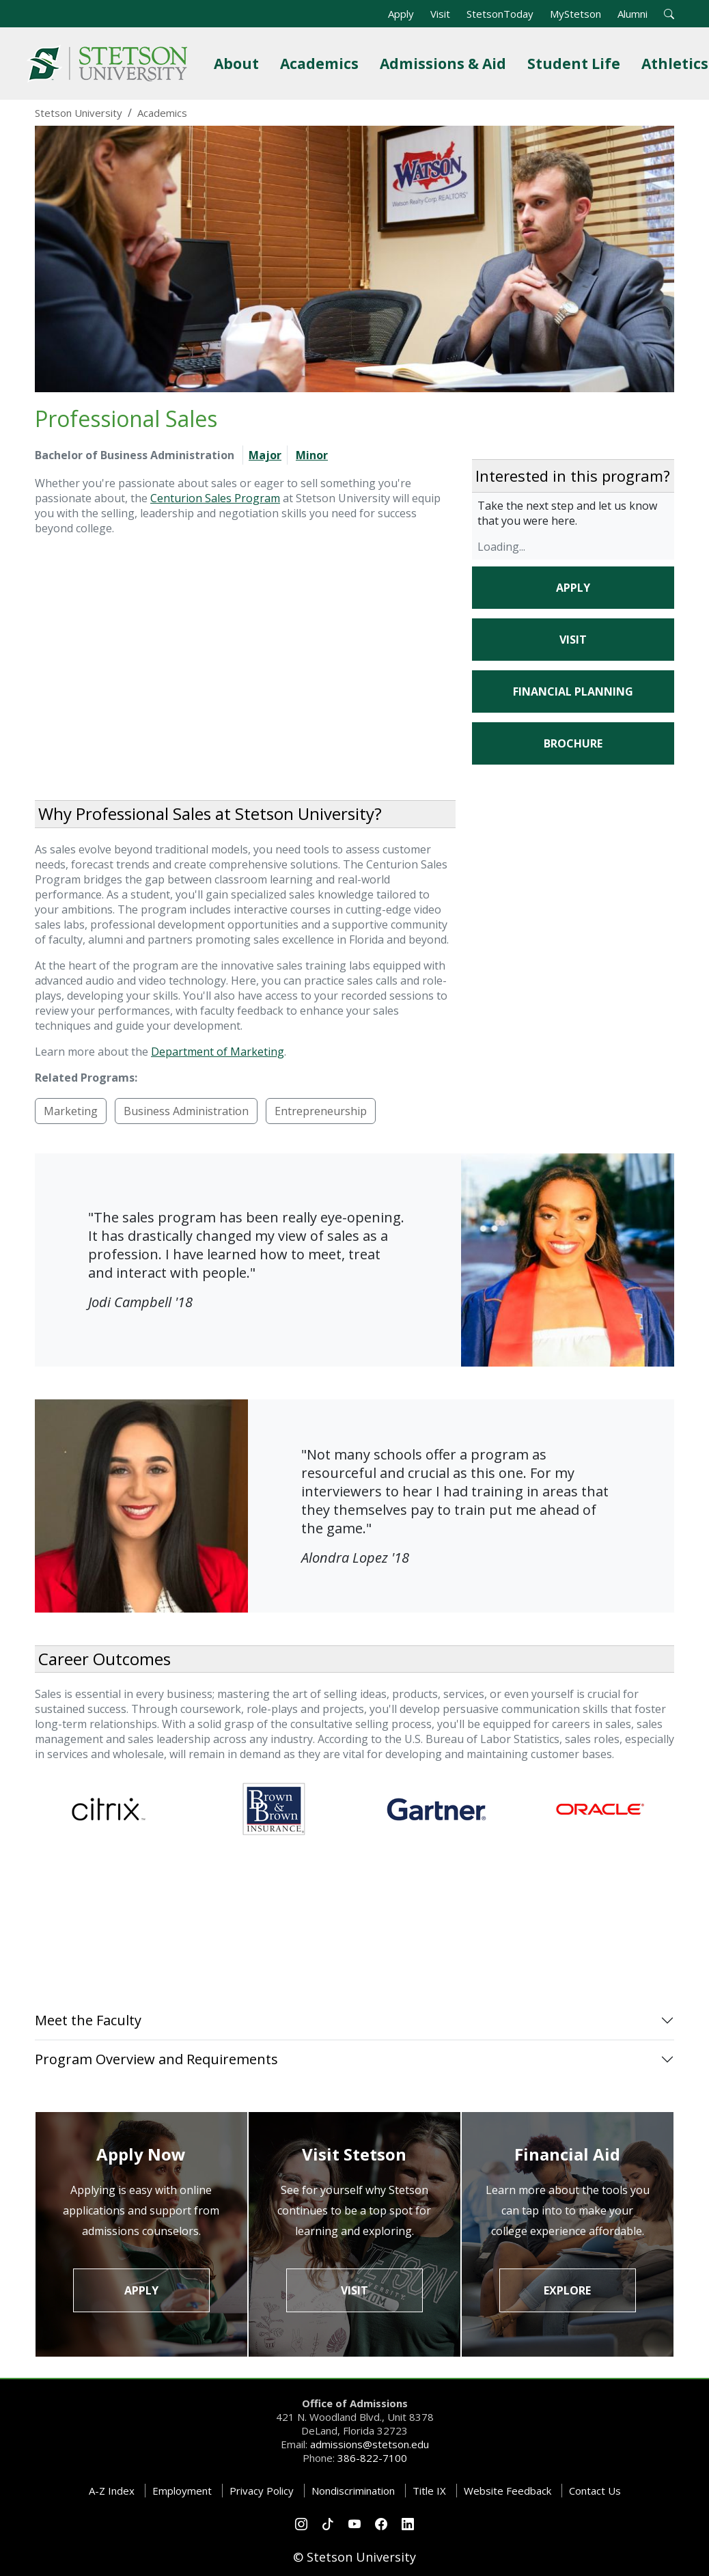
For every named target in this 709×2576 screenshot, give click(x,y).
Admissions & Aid (446, 63)
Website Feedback (507, 2490)
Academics (322, 63)
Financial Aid (567, 2154)
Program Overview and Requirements (156, 2059)
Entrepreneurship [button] (321, 1111)
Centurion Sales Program (215, 498)
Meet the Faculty (88, 2020)
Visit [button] (573, 639)
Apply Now (141, 2154)
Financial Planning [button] (573, 691)
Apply (401, 13)
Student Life (576, 63)
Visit (440, 13)
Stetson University (78, 113)
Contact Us (595, 2490)
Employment (182, 2490)
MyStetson (575, 13)
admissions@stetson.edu (369, 2444)
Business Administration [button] (186, 1111)
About (239, 63)
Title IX (429, 2490)
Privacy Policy (262, 2490)
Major (265, 455)
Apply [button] (573, 587)
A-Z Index (112, 2490)
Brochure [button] (573, 743)
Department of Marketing (217, 1051)
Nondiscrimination (353, 2490)
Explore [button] (567, 2290)
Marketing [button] (71, 1111)
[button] (669, 13)
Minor (312, 455)
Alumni (632, 13)
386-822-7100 (372, 2458)
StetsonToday (500, 13)
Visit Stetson (354, 2154)
